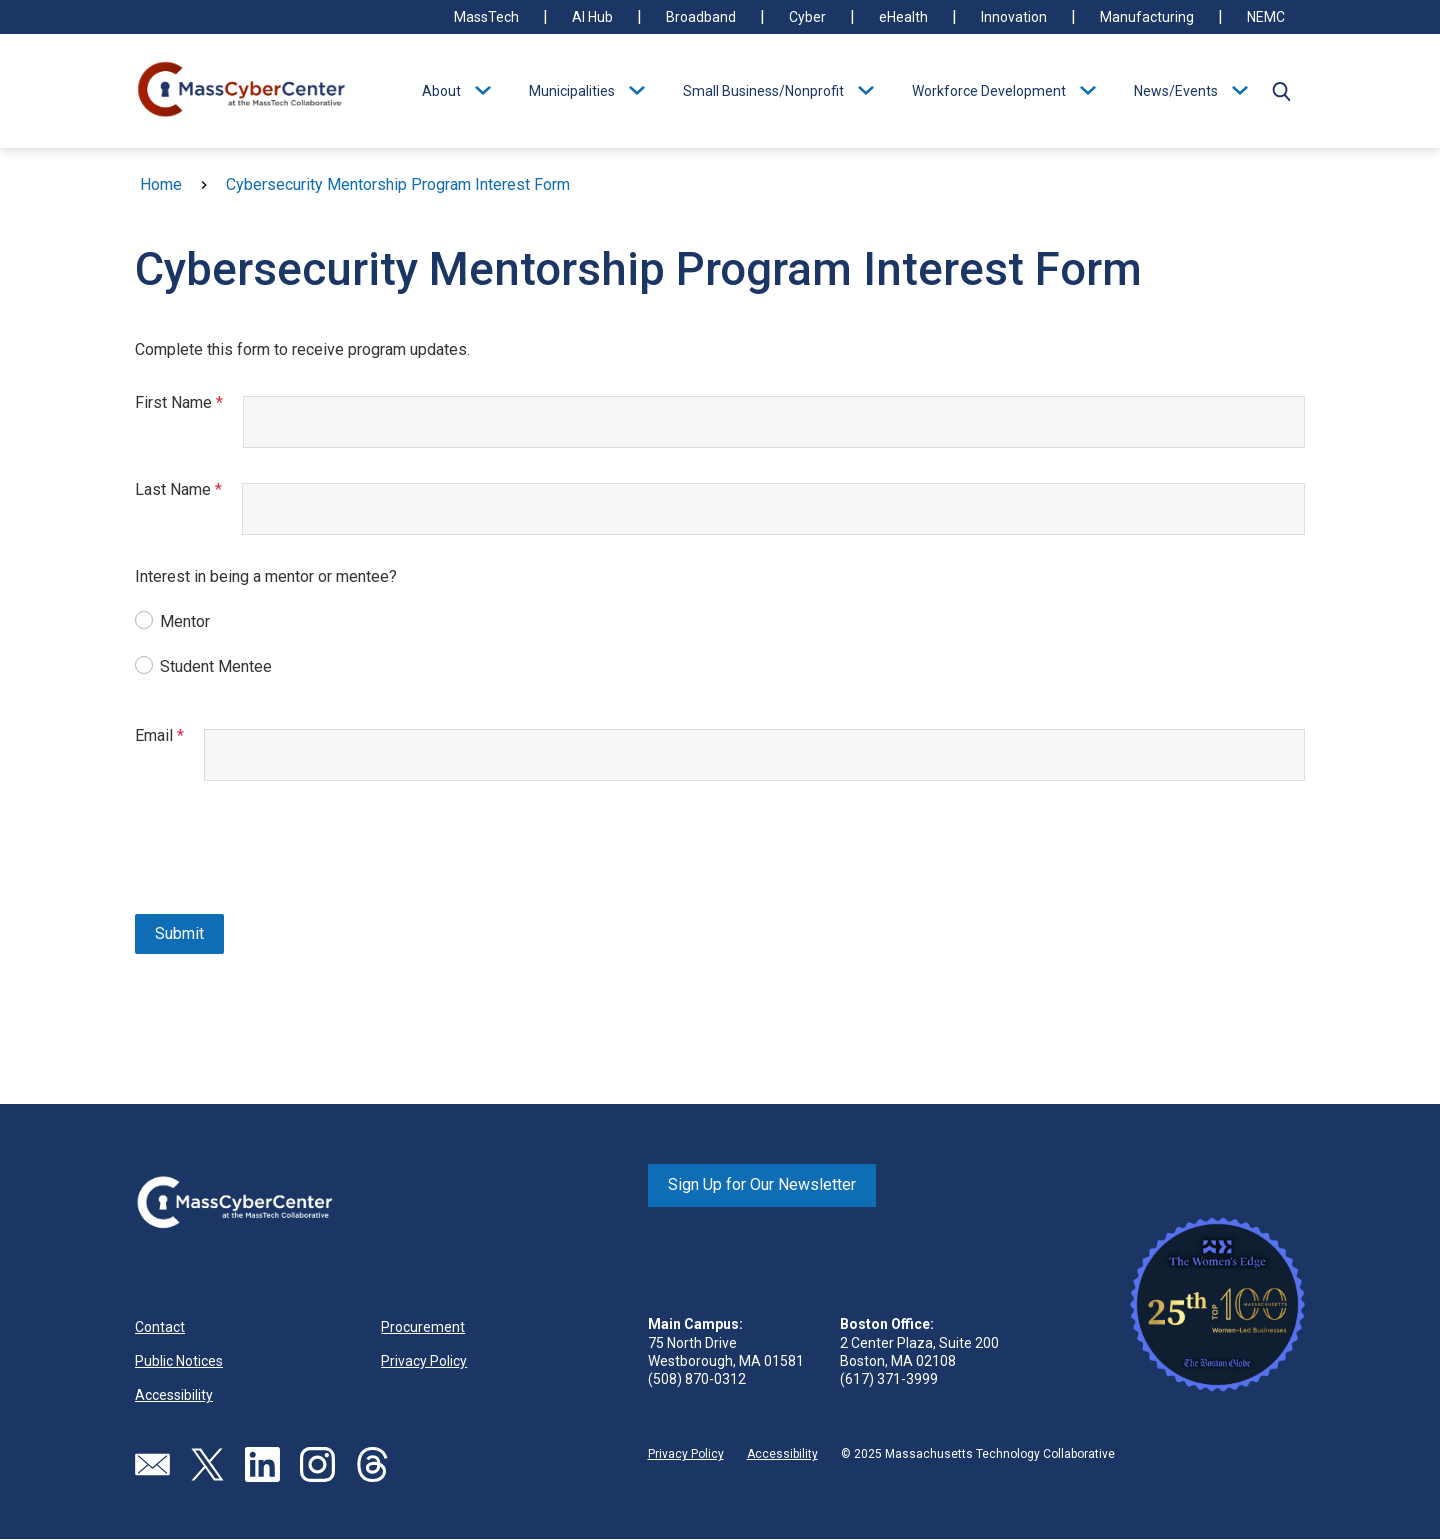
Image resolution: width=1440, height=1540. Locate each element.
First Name (189, 402)
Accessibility (174, 1395)
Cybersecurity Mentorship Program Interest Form (398, 184)
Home (161, 184)
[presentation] (287, 850)
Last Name (188, 489)
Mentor (185, 621)
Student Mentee (216, 666)
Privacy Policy (424, 1361)
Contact (160, 1327)
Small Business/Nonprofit (763, 91)
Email (169, 735)
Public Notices (179, 1361)
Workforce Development (989, 91)
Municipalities (572, 91)
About (441, 91)
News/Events (1176, 91)
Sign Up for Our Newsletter (762, 1184)
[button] (1281, 91)
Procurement (423, 1327)
